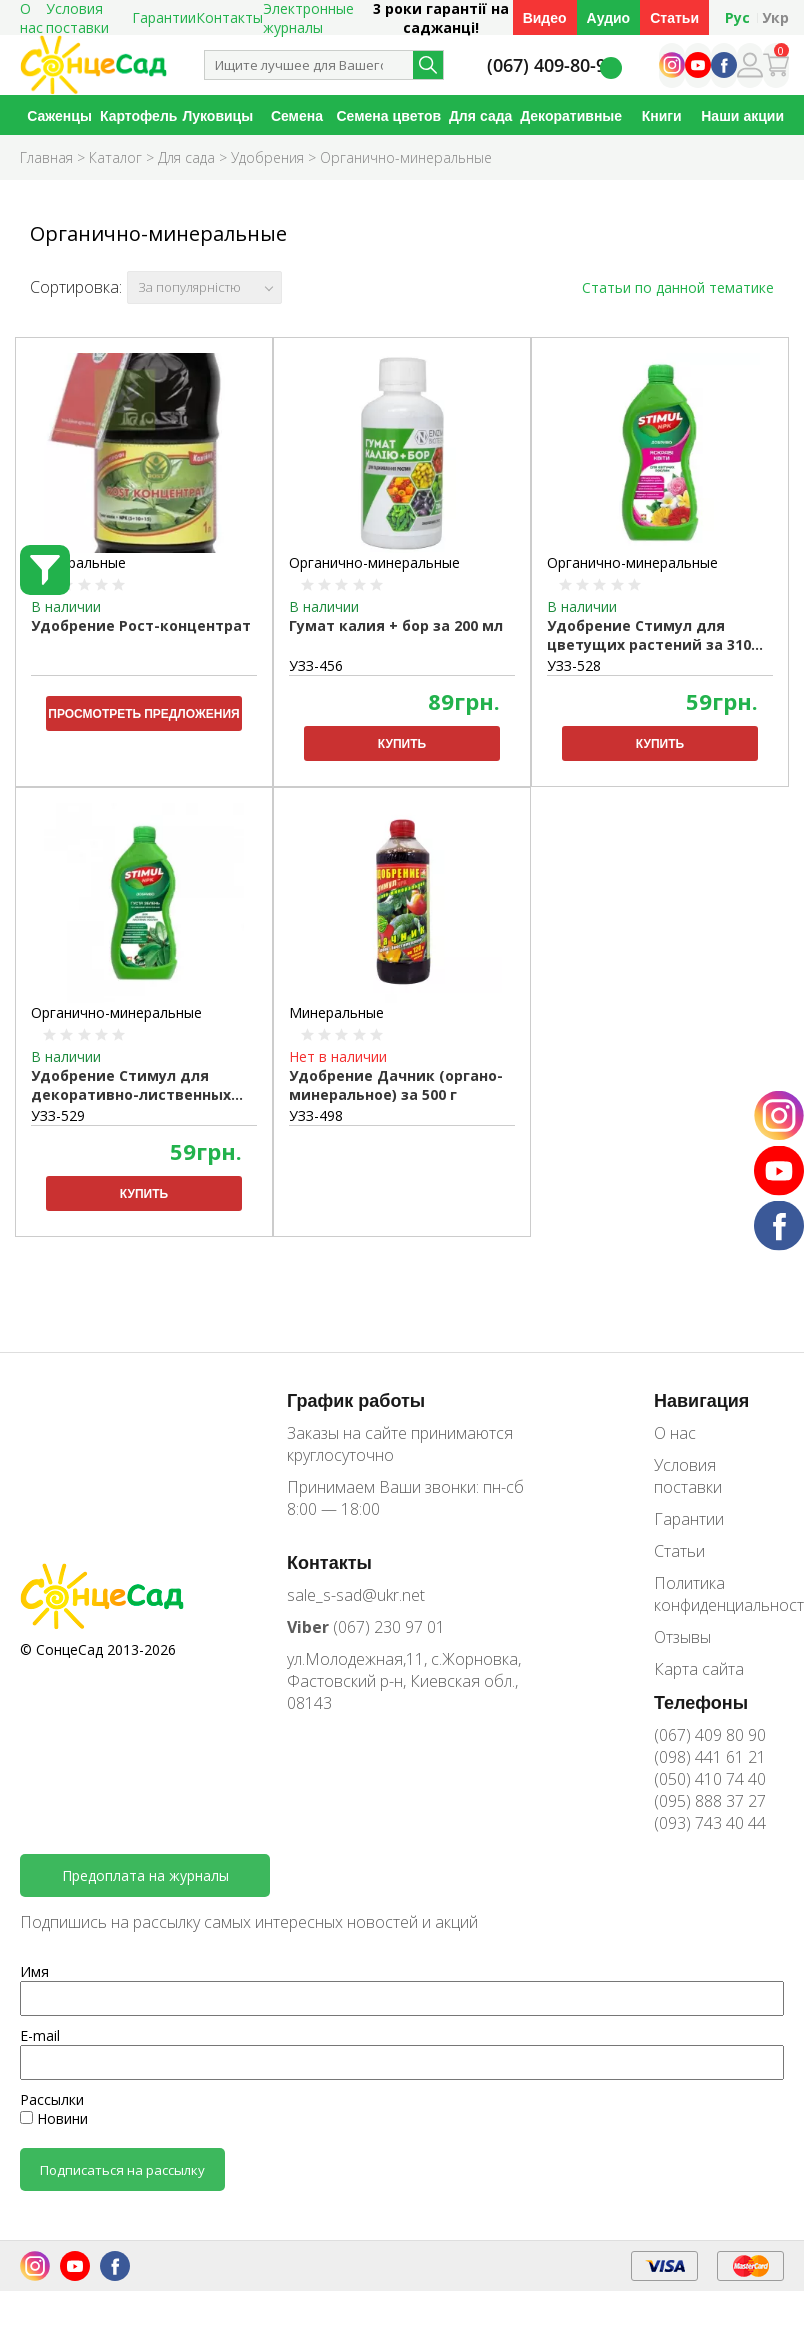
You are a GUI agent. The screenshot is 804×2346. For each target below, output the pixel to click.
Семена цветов (389, 115)
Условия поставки (688, 1476)
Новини (54, 2118)
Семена (297, 115)
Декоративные (571, 115)
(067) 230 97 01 (366, 1627)
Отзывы (682, 1637)
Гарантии (164, 17)
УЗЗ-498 (316, 1115)
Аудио (609, 17)
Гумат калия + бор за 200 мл (396, 625)
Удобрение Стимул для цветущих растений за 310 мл (649, 636)
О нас (675, 1433)
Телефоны (701, 1702)
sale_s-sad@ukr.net (356, 1595)
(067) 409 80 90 (710, 1735)
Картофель (138, 115)
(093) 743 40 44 (710, 1823)
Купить (402, 743)
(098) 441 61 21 (710, 1757)
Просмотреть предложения (143, 713)
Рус (737, 17)
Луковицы (217, 115)
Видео (545, 17)
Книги (662, 115)
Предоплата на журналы (145, 1875)
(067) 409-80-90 (551, 65)
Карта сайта (699, 1669)
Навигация (701, 1400)
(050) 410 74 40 (710, 1779)
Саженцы (59, 115)
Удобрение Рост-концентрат (141, 625)
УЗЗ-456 (316, 665)
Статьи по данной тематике (678, 287)
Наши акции (742, 115)
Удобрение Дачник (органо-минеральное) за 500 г (396, 1085)
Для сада (480, 115)
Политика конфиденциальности (719, 1594)
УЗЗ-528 (574, 665)
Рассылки (52, 2099)
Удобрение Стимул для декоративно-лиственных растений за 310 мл (131, 1086)
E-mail (40, 2035)
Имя (34, 1971)
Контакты (229, 17)
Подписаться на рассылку (122, 2170)
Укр (775, 17)
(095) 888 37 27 (710, 1801)
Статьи (674, 17)
